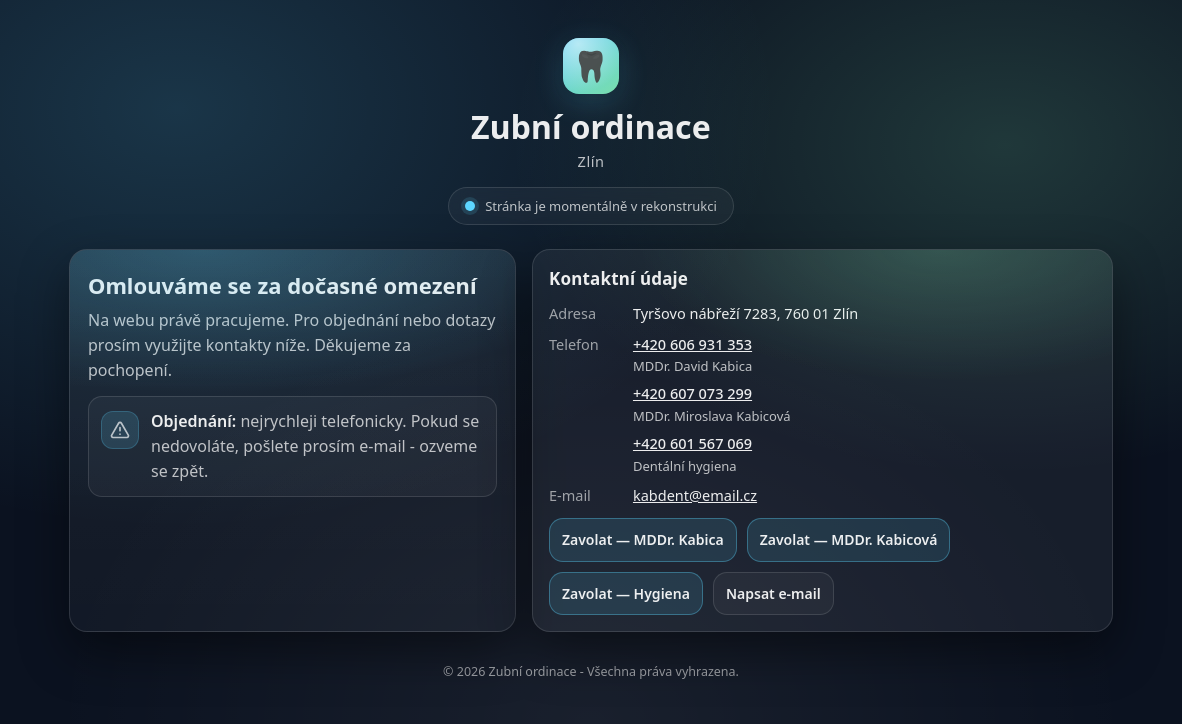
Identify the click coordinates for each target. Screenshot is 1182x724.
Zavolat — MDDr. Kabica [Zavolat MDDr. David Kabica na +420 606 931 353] (643, 539)
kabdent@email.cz (695, 495)
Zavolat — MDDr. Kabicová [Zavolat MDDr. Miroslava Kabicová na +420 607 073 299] (849, 539)
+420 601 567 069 (692, 443)
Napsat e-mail (773, 593)
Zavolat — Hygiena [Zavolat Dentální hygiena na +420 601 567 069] (626, 593)
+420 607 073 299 (692, 393)
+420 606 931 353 (692, 344)
